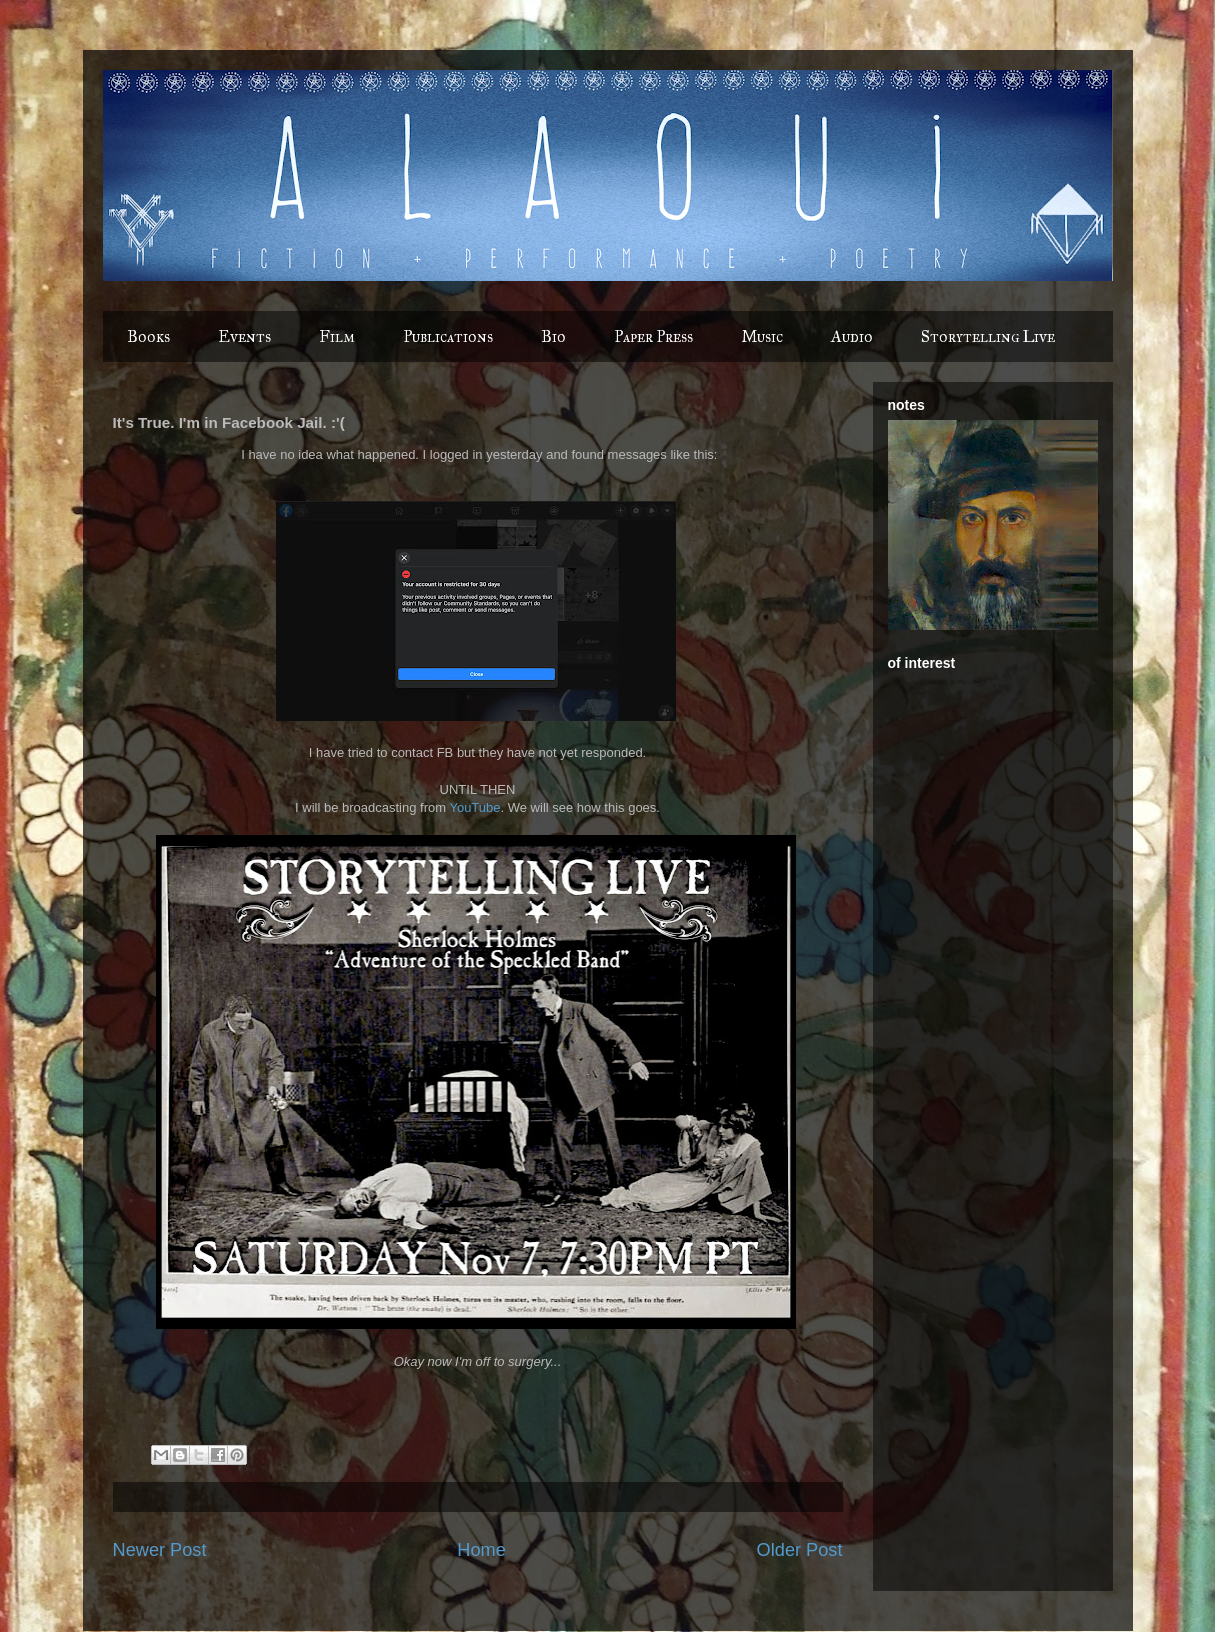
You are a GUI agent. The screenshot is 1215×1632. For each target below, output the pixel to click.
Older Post (800, 1550)
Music (762, 336)
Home (481, 1550)
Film (337, 336)
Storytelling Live (988, 336)
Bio (553, 336)
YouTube (474, 807)
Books (148, 336)
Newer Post (160, 1550)
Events (244, 336)
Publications (448, 336)
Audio (852, 336)
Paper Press (653, 336)
